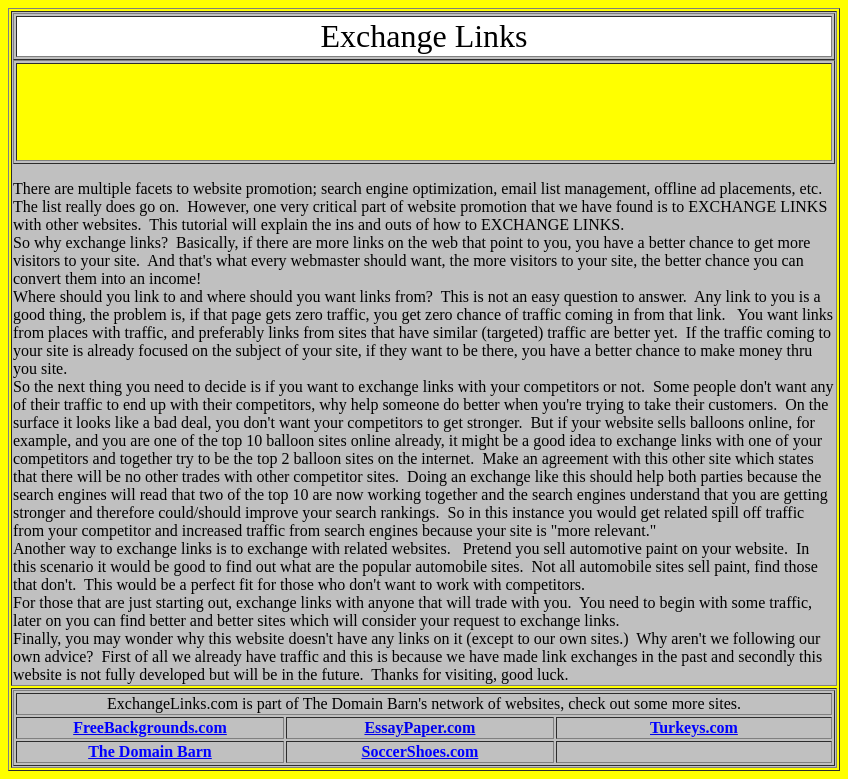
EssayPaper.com (419, 727)
